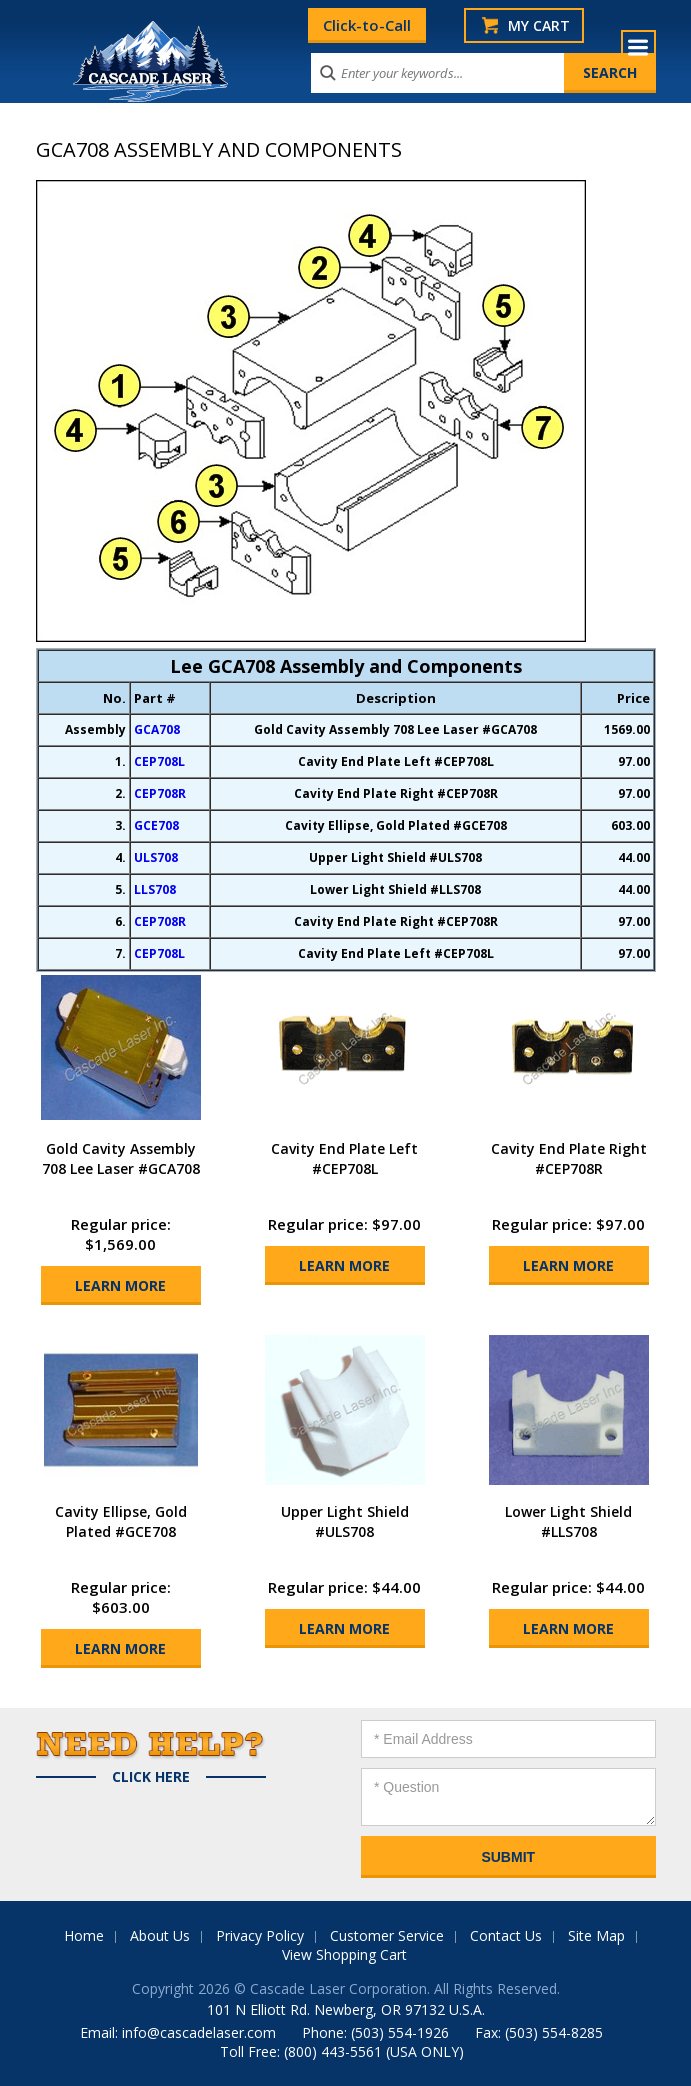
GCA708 (157, 729)
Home (84, 1935)
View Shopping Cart (344, 1954)
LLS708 (155, 889)
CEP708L (159, 761)
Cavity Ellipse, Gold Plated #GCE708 (121, 1521)
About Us (160, 1935)
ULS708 (156, 857)
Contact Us (506, 1935)
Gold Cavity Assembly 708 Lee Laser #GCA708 (121, 1158)
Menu (638, 47)
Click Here (151, 1777)
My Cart (539, 25)
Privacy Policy (260, 1935)
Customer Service (387, 1935)
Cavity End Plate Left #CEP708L (344, 1158)
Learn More (120, 1285)
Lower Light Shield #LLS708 (568, 1521)
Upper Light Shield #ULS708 (345, 1521)
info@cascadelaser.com (199, 2032)
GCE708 (156, 825)
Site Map (596, 1935)
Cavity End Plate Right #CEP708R (569, 1158)
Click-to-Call (367, 25)
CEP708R (160, 793)
